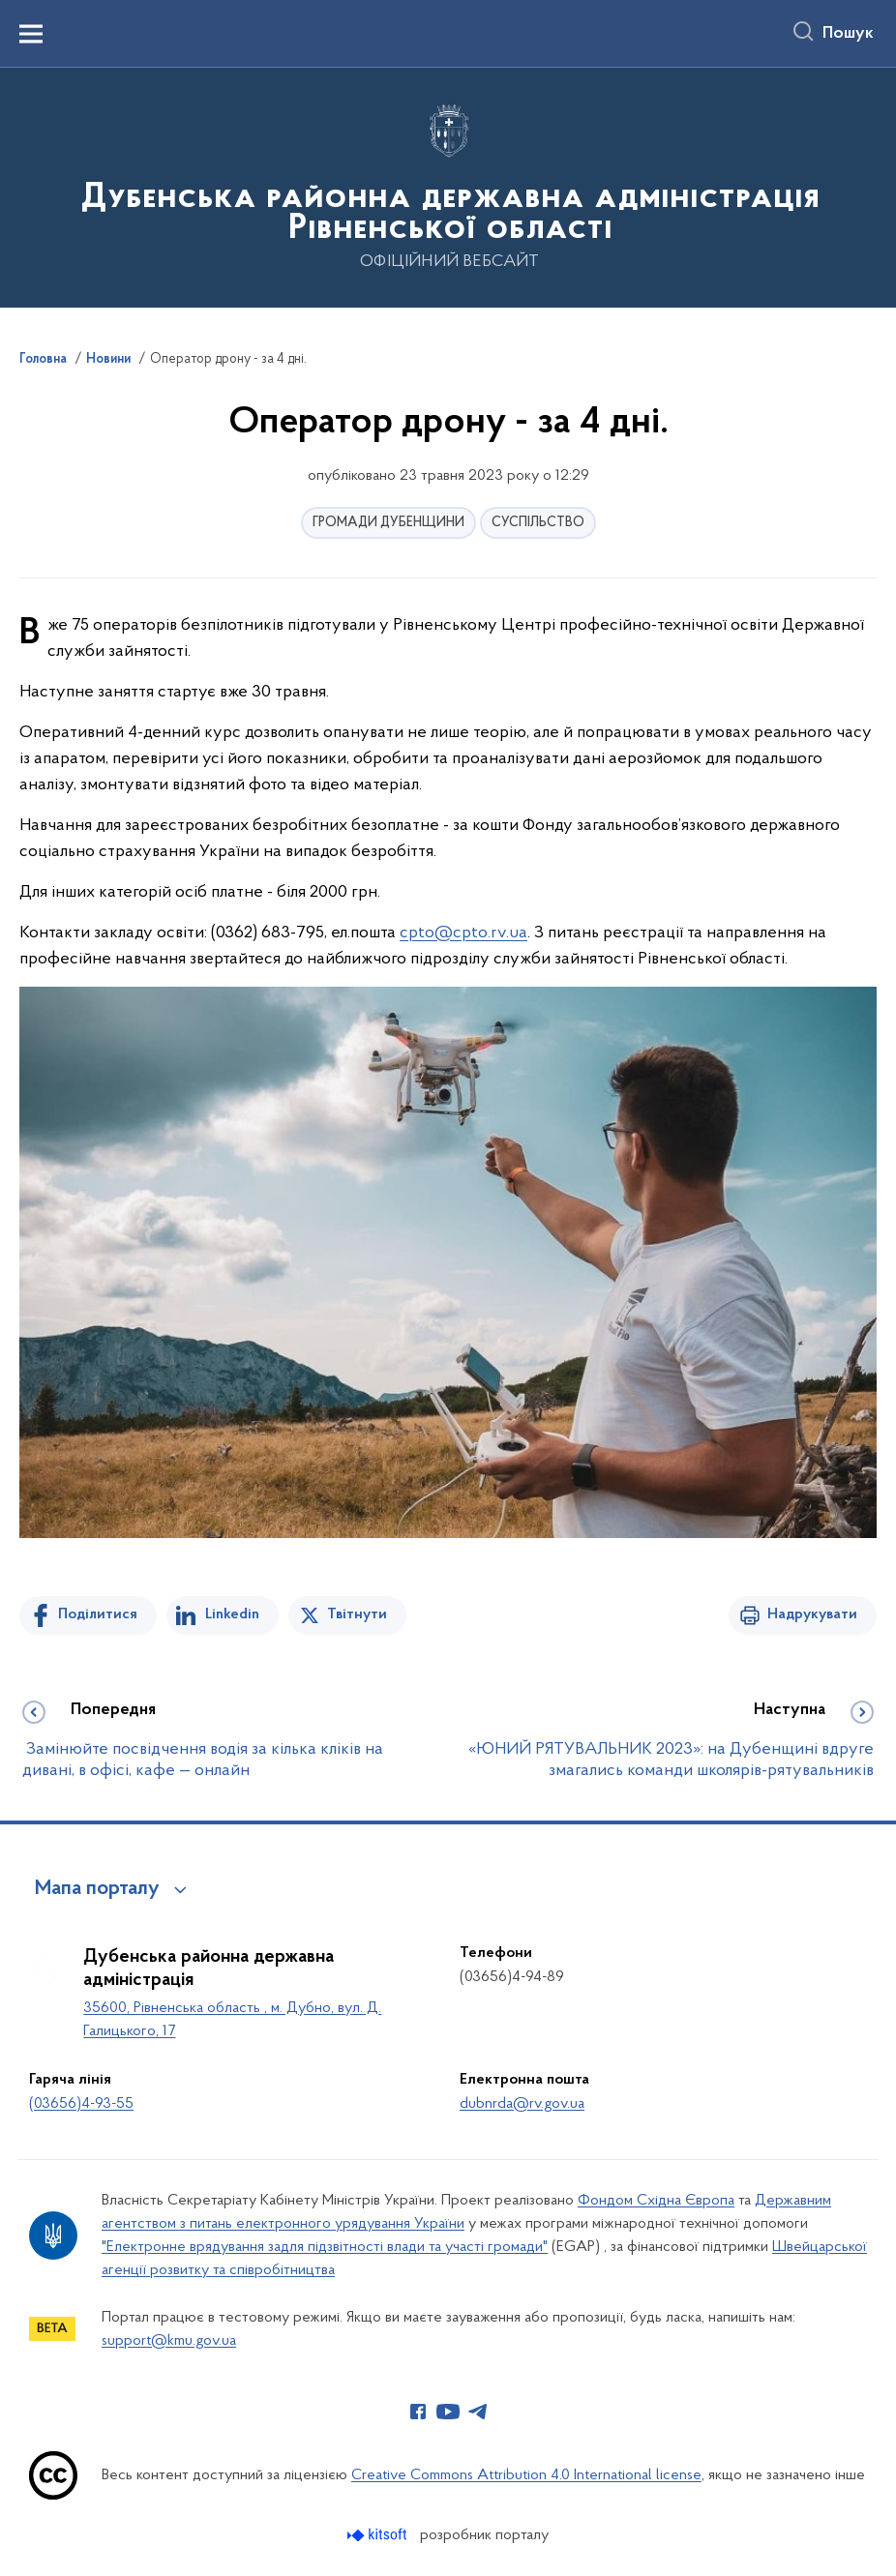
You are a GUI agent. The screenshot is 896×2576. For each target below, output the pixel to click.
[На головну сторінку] (448, 186)
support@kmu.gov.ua (169, 2341)
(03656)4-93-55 (81, 2104)
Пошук (848, 34)
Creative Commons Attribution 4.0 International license (526, 2475)
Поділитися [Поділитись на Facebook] (97, 1614)
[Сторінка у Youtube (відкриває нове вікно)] (448, 2411)
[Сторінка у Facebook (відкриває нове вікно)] (418, 2411)
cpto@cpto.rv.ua (463, 933)
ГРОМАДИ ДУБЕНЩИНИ (388, 523)
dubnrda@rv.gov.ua (522, 2104)
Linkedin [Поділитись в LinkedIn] (232, 1614)
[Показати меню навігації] (31, 34)
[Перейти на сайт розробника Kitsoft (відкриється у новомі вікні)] (378, 2535)
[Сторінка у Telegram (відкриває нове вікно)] (478, 2411)
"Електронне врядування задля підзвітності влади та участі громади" (325, 2247)
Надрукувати (812, 1614)
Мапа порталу (97, 1889)
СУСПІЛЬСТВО (538, 523)
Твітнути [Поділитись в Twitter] (357, 1614)
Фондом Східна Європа (656, 2200)
